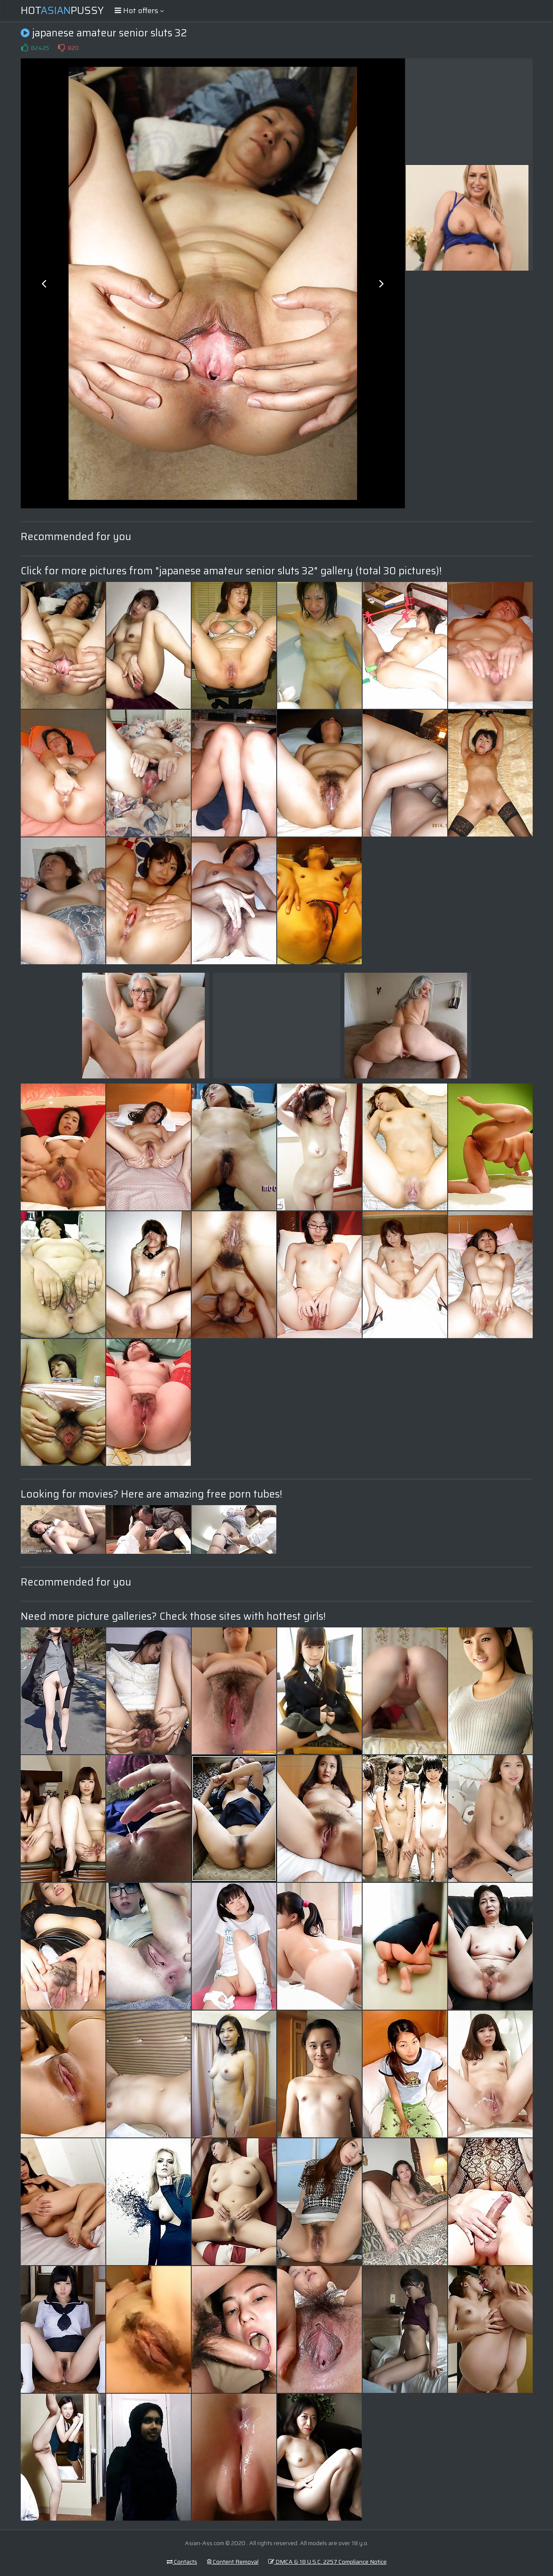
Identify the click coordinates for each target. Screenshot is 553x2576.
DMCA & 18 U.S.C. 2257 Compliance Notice (327, 2561)
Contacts (182, 2561)
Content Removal (233, 2561)
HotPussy (62, 11)
